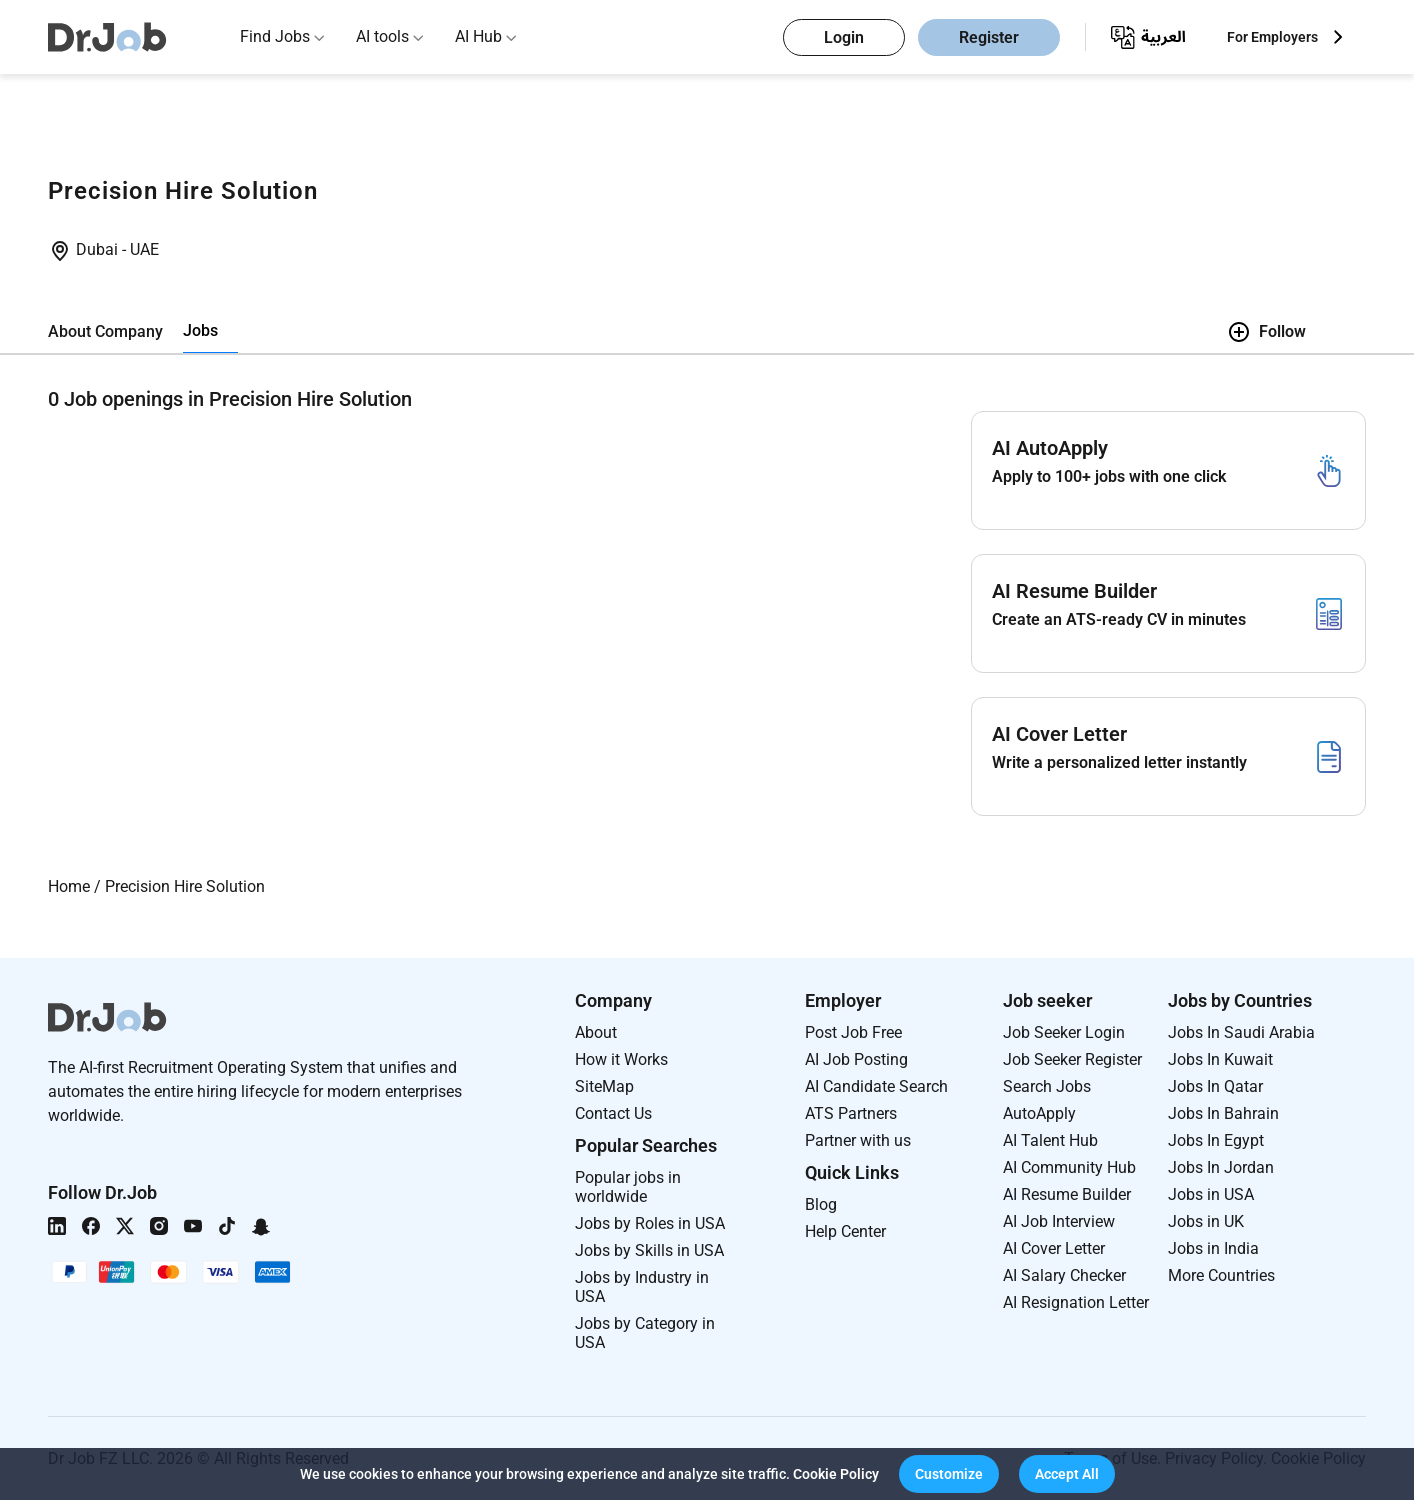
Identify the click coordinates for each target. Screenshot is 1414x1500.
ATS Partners (851, 1113)
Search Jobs (1047, 1086)
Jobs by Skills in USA (649, 1250)
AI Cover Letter (1054, 1248)
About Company (105, 331)
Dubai (99, 249)
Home (69, 886)
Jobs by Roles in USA (650, 1223)
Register (989, 37)
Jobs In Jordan (1221, 1167)
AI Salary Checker (1064, 1275)
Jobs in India (1213, 1248)
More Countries (1221, 1275)
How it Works (621, 1059)
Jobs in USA (1211, 1194)
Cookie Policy (836, 1474)
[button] (949, 1474)
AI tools (382, 36)
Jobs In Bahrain (1223, 1113)
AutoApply (1039, 1113)
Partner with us (858, 1140)
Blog (821, 1204)
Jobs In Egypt (1216, 1140)
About (596, 1032)
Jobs (200, 330)
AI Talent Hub (1050, 1140)
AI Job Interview (1059, 1221)
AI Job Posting (856, 1059)
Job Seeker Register (1072, 1059)
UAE (144, 249)
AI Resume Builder (1067, 1194)
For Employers (1272, 37)
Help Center (845, 1231)
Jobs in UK (1206, 1221)
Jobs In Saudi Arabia (1241, 1032)
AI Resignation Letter (1076, 1302)
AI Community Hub (1069, 1167)
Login (844, 37)
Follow (1266, 332)
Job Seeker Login (1064, 1032)
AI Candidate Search (876, 1086)
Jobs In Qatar (1215, 1086)
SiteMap (604, 1086)
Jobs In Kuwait (1220, 1059)
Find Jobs (275, 36)
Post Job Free (853, 1032)
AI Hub (478, 36)
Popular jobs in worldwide (628, 1187)
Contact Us (613, 1113)
